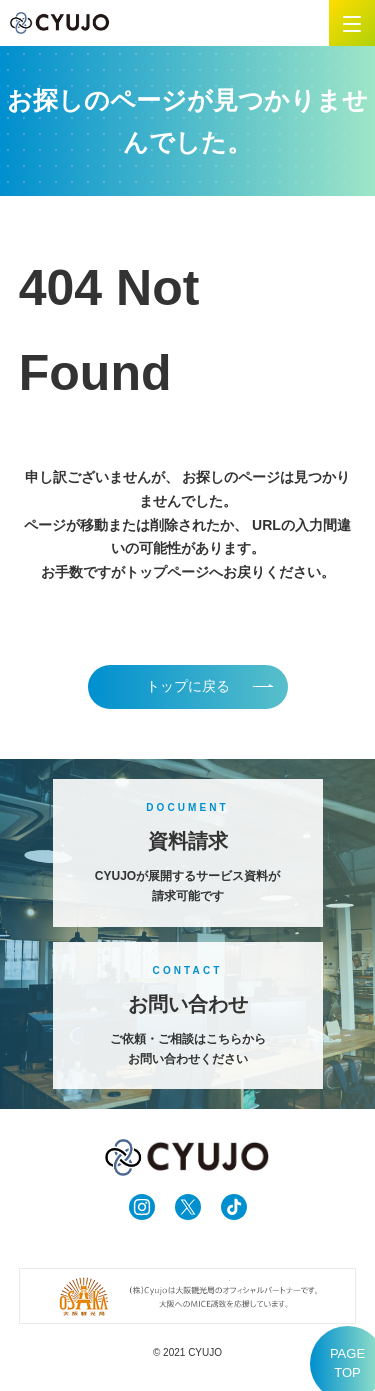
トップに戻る (188, 686)
